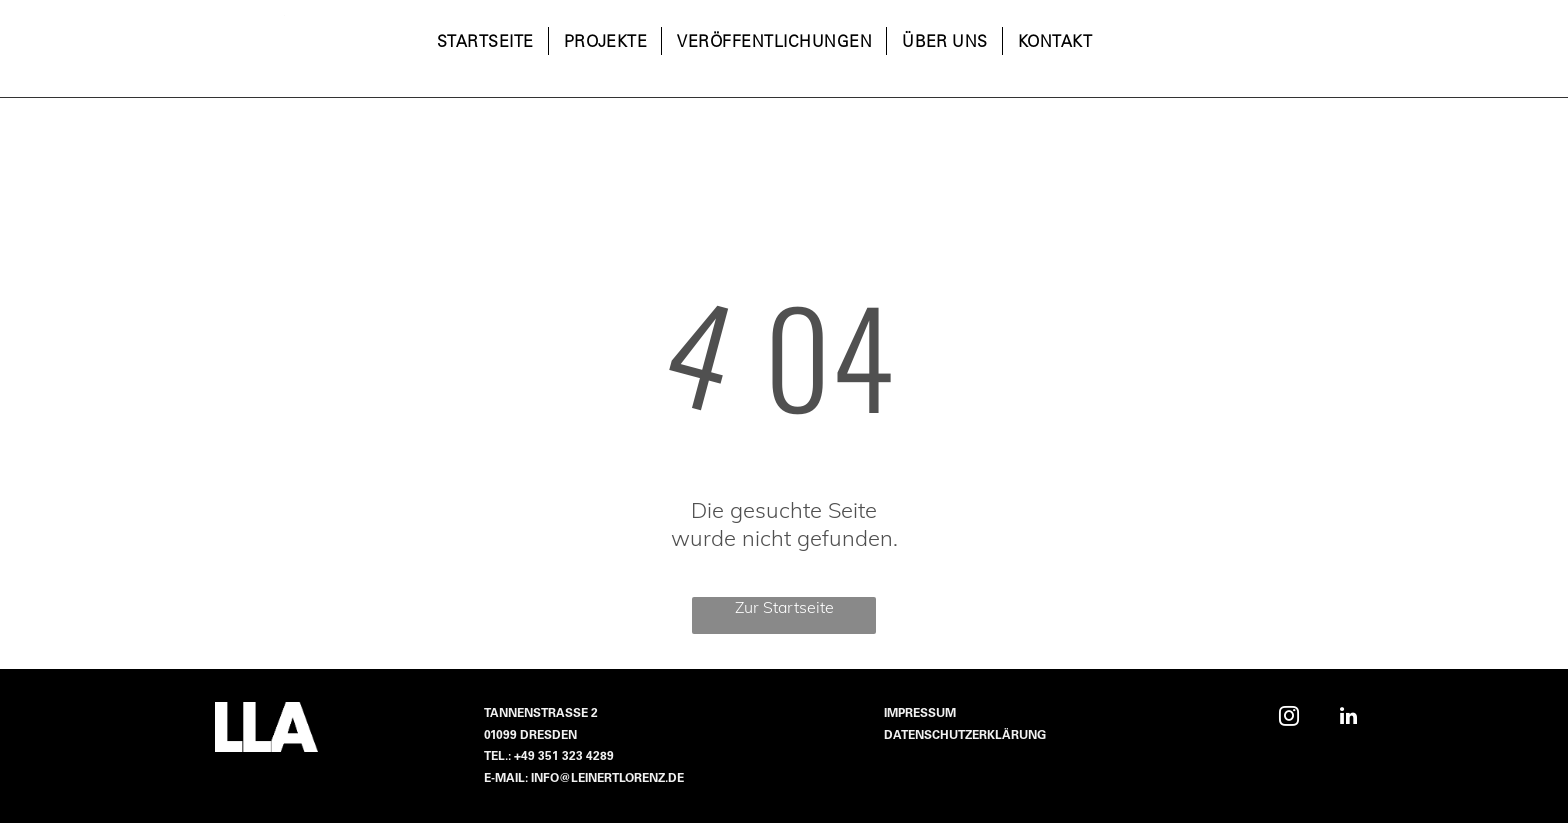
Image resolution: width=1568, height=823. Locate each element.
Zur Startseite (784, 607)
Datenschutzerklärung (965, 736)
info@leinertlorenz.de (607, 779)
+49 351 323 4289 (564, 757)
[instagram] (1289, 718)
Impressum (920, 714)
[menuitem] (485, 43)
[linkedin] (1348, 718)
